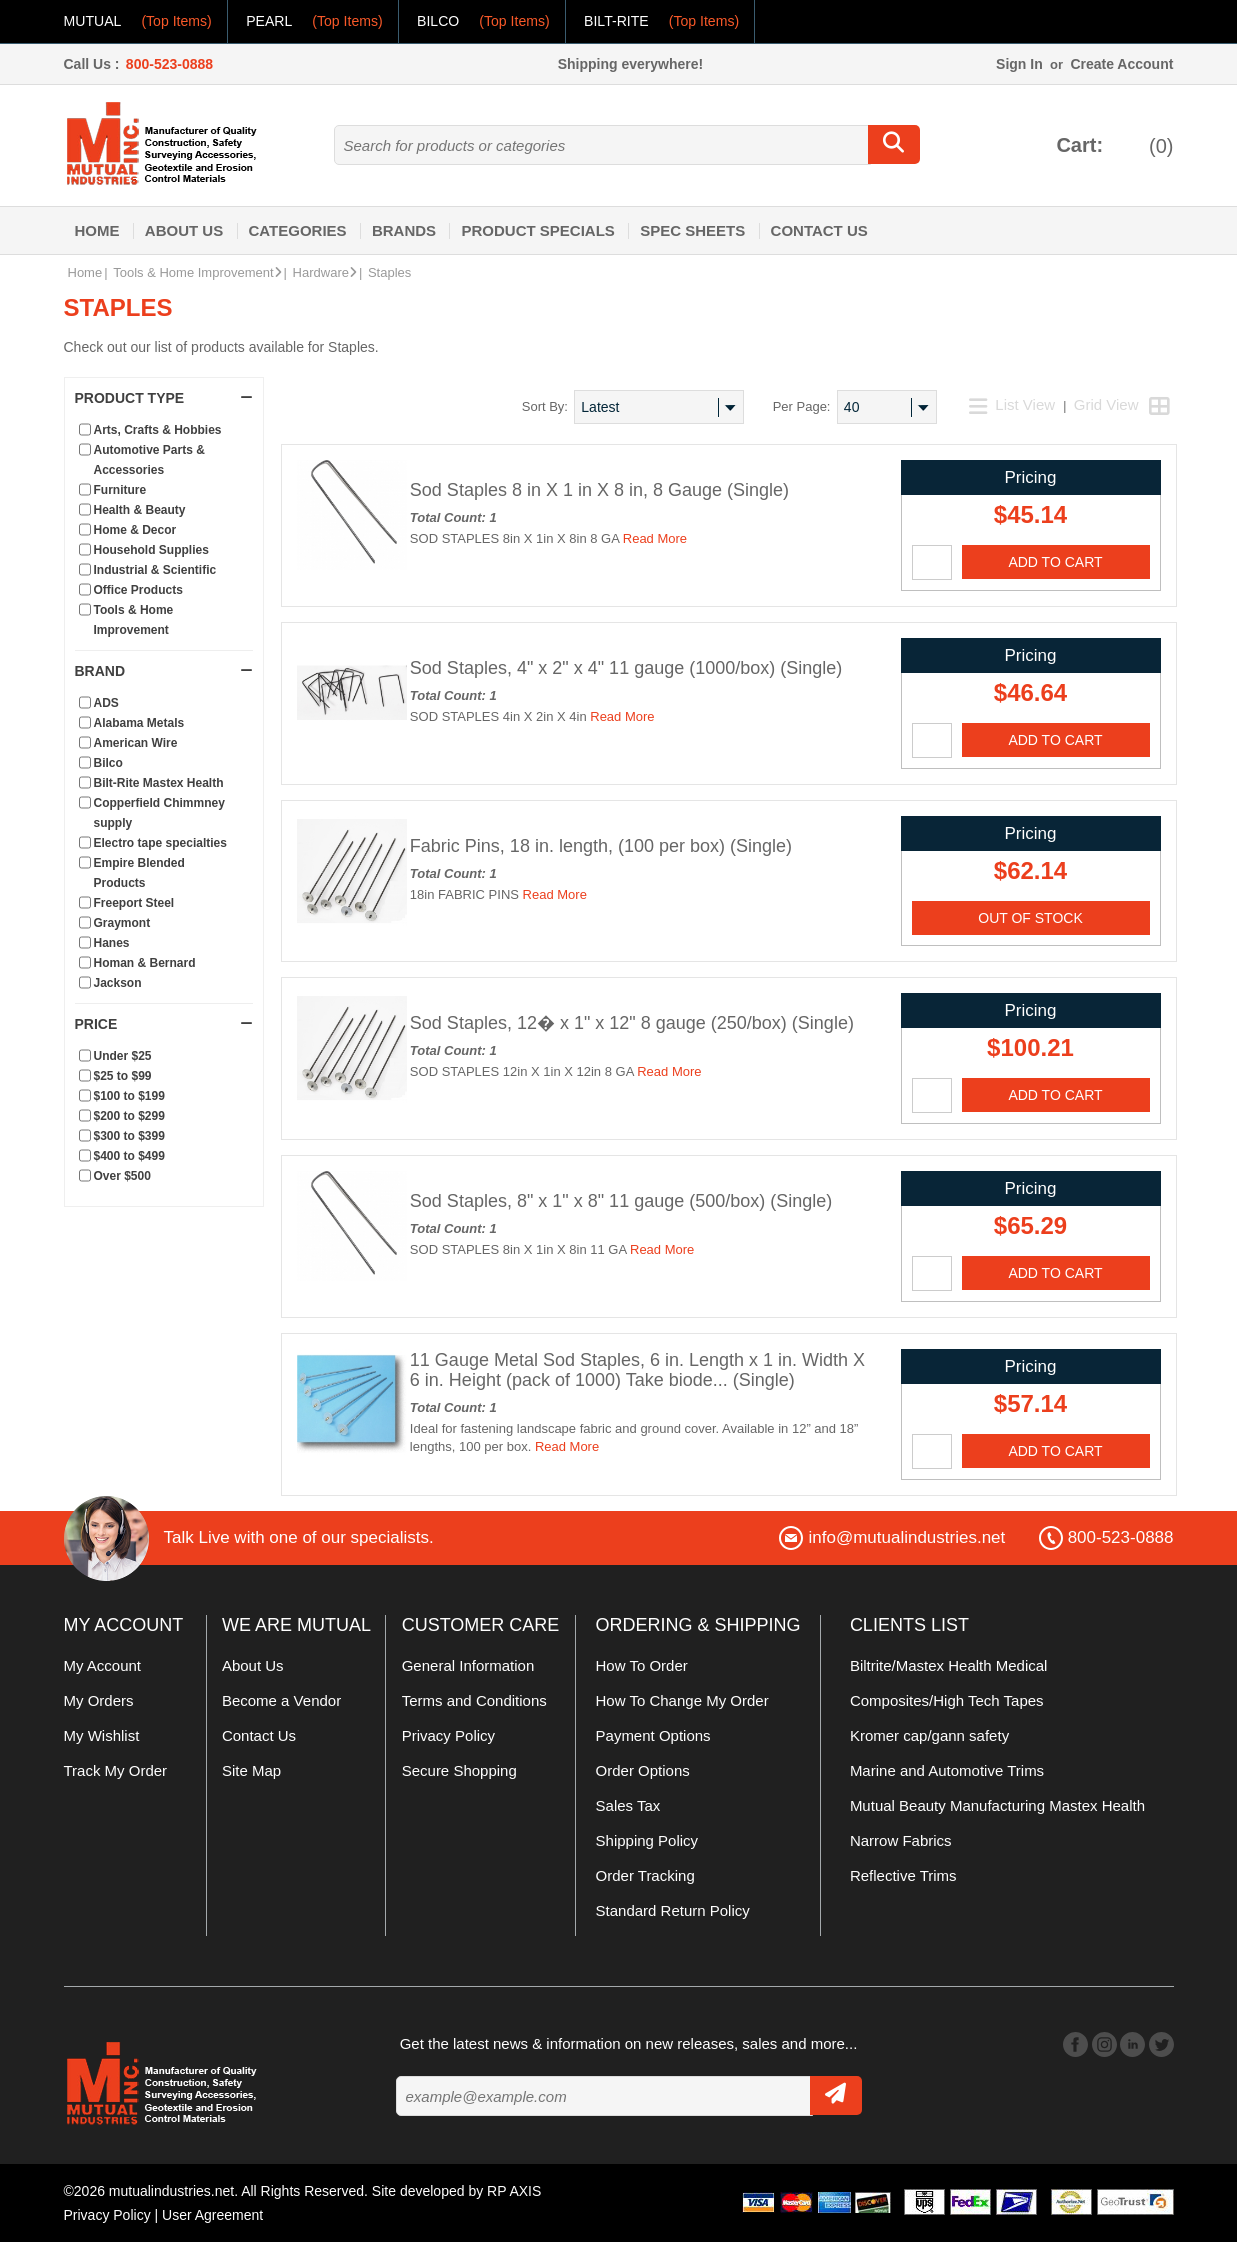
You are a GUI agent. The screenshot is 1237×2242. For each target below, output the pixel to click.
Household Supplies (151, 550)
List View (1014, 404)
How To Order (642, 1665)
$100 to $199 (129, 1096)
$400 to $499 (129, 1156)
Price (164, 1024)
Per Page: (802, 406)
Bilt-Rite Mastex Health (159, 783)
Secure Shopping (459, 1770)
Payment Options (653, 1735)
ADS (106, 703)
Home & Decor (135, 530)
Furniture (120, 490)
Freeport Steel (134, 903)
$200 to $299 (129, 1116)
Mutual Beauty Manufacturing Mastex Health (997, 1805)
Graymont (122, 923)
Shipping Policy (647, 1840)
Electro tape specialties (160, 843)
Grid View (1106, 404)
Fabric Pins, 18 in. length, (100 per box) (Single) (601, 846)
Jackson (118, 983)
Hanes (112, 943)
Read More (655, 538)
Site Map (251, 1770)
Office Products (138, 590)
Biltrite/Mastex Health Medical (949, 1665)
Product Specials (537, 230)
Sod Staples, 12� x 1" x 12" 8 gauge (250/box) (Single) (632, 1023)
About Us (184, 230)
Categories (298, 230)
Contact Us (819, 230)
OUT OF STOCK (1030, 918)
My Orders (99, 1700)
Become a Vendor (281, 1700)
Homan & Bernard (145, 963)
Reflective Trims (903, 1875)
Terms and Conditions (474, 1700)
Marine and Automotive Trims (947, 1770)
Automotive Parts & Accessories (149, 460)
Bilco (108, 763)
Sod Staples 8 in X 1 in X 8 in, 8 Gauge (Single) (599, 490)
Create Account (1121, 64)
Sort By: (545, 406)
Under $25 (123, 1056)
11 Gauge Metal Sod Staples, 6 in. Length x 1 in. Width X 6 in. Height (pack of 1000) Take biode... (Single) (637, 1370)
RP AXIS (514, 2191)
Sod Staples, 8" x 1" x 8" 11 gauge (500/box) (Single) (621, 1201)
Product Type (164, 398)
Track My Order (116, 1770)
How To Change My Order (682, 1700)
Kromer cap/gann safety (929, 1735)
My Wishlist (102, 1735)
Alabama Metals (139, 723)
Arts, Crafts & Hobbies (158, 430)
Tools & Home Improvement (197, 272)
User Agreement (212, 2215)
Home (97, 230)
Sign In (1019, 64)
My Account (103, 1665)
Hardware (325, 272)
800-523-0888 (169, 64)
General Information (468, 1665)
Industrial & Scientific (155, 570)
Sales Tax (628, 1805)
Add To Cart (1055, 562)
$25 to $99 (123, 1076)
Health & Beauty (140, 510)
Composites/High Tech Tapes (947, 1700)
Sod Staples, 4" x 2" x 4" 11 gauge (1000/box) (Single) (626, 668)
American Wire (136, 743)
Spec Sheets (692, 230)
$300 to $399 (129, 1136)
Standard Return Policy (673, 1910)
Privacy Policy (448, 1735)
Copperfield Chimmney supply (159, 813)
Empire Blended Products (139, 873)
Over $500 (122, 1176)
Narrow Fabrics (901, 1840)
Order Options (643, 1770)
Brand (164, 671)
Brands (404, 230)
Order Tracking (645, 1875)
